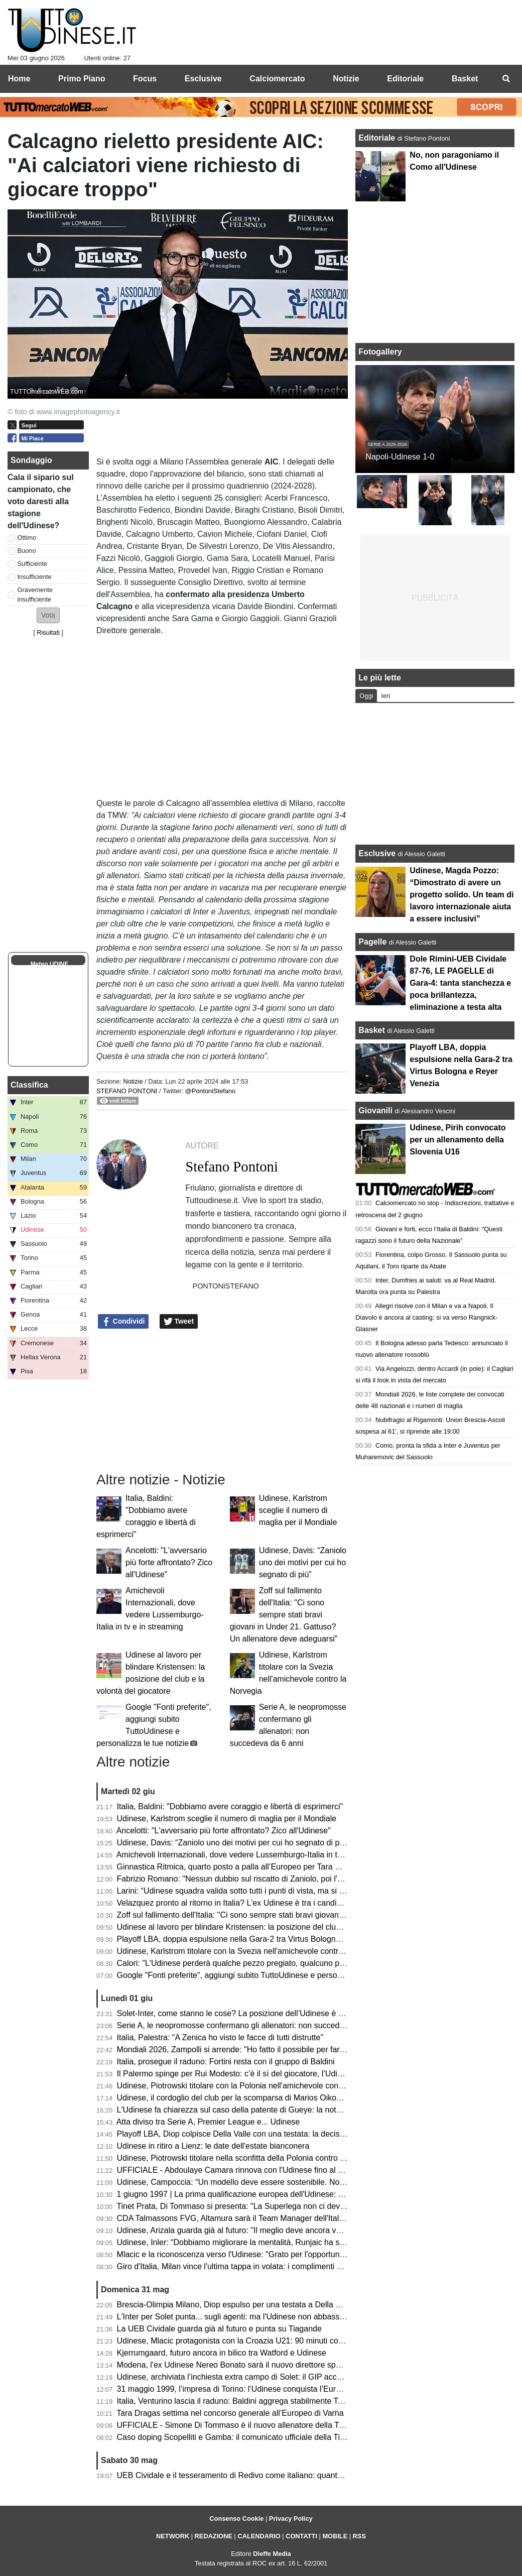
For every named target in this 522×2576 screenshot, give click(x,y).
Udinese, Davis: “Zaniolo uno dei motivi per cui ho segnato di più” (302, 1562)
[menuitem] (506, 79)
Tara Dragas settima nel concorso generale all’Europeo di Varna (229, 2413)
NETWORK (172, 2536)
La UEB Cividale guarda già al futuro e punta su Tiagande (219, 2328)
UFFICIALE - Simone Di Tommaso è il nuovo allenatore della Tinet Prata (245, 2425)
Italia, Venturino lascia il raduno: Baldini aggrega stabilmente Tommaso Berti (252, 2401)
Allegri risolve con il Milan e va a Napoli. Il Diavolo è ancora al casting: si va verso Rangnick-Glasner (426, 1317)
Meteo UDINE (49, 964)
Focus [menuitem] (145, 78)
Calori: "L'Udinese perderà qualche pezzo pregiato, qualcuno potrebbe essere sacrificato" (276, 1963)
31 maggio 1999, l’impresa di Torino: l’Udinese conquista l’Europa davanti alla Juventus (272, 2389)
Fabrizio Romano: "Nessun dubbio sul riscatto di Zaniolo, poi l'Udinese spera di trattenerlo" (278, 1879)
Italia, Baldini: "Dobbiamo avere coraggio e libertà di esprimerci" (230, 1806)
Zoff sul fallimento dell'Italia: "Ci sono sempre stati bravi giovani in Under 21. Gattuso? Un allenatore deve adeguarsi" (284, 1614)
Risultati (48, 632)
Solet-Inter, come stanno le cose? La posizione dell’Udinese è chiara (238, 2013)
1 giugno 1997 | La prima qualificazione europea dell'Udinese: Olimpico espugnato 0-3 (270, 2194)
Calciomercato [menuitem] (277, 78)
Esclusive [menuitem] (203, 78)
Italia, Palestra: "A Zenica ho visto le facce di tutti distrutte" (220, 2037)
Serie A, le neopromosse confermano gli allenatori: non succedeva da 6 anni (252, 2025)
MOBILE (334, 2536)
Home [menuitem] (19, 78)
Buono (27, 550)
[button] (48, 615)
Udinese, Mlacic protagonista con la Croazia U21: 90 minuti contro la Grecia (251, 2340)
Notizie (133, 1081)
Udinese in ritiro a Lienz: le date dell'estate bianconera (213, 2146)
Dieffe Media (272, 2553)
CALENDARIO (258, 2536)
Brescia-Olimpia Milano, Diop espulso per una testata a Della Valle (235, 2304)
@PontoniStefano (210, 1091)
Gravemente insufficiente (35, 594)
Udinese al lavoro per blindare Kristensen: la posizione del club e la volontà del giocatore (274, 1927)
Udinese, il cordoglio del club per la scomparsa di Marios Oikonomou (239, 2097)
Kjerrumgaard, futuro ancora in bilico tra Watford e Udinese (221, 2353)
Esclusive (377, 853)
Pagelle (372, 942)
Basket (371, 1030)
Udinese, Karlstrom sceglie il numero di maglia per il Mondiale (298, 1510)
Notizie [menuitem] (346, 78)
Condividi (123, 1321)
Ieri (385, 695)
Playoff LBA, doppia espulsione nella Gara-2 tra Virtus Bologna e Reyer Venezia (259, 1939)
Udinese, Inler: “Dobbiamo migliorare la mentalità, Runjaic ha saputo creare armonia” (268, 2242)
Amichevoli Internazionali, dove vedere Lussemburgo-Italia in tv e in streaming (255, 1854)
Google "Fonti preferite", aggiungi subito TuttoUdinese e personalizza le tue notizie (263, 1975)
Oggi (366, 695)
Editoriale (377, 138)
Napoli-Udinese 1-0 (399, 456)
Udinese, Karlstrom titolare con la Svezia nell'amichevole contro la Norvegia (251, 1951)
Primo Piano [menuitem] (81, 78)
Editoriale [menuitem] (405, 78)
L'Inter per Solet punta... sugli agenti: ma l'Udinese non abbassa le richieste (251, 2316)
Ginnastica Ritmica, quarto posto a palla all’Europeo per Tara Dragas (239, 1866)
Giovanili (375, 1110)
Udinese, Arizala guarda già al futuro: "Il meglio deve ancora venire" (237, 2230)
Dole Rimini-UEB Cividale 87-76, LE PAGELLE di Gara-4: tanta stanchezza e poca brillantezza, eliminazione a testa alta (460, 983)
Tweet (179, 1321)
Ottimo (27, 537)
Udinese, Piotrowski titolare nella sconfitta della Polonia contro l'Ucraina (244, 2158)
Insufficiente (35, 576)
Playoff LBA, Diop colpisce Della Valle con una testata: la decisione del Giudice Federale (274, 2134)
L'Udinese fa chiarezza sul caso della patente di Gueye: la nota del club (244, 2109)
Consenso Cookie (236, 2518)
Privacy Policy (291, 2518)
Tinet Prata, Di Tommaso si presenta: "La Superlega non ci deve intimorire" (249, 2206)
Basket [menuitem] (465, 78)
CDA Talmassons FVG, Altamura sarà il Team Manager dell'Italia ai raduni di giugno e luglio (279, 2218)
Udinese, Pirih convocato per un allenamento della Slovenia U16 (457, 1139)
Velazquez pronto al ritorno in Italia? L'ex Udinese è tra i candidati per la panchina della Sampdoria (292, 1903)
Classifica (29, 1085)
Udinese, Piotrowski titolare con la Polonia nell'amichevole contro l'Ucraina (249, 2085)
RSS (359, 2536)
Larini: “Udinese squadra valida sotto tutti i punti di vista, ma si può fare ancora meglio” (270, 1891)
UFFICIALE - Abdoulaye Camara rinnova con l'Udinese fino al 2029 (236, 2170)
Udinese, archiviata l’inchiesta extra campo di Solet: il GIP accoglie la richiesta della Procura (280, 2377)
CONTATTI (301, 2536)
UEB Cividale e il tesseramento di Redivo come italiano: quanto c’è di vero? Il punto (265, 2475)
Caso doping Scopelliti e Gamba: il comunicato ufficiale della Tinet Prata (244, 2437)
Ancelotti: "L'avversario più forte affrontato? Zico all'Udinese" (168, 1562)
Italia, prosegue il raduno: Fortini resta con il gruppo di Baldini (226, 2061)
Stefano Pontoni (126, 1091)
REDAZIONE (213, 2536)
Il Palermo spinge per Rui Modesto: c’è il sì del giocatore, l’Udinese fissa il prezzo (261, 2073)
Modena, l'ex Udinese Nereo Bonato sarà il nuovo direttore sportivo (236, 2365)
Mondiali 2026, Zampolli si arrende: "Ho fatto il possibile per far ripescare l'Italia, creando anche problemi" (304, 2049)
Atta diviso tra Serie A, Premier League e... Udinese (208, 2122)
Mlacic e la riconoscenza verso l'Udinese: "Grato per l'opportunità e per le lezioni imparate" (278, 2254)
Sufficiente (33, 563)
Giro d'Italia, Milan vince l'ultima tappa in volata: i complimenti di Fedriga (244, 2266)
